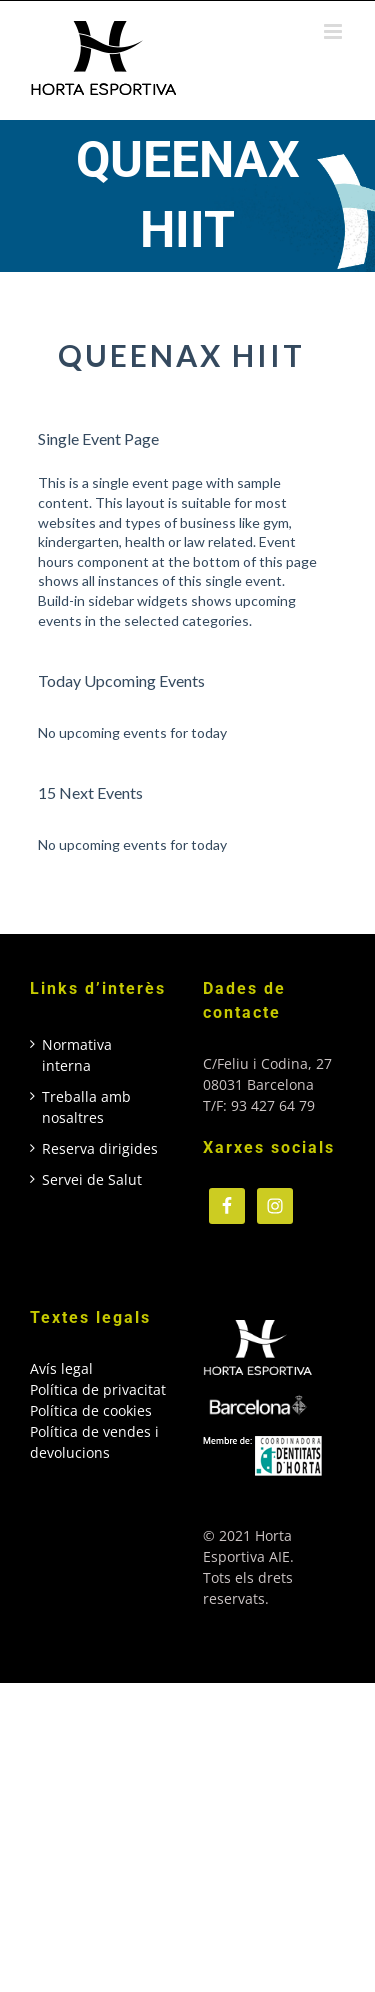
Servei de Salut (92, 1179)
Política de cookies (91, 1410)
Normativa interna (77, 1055)
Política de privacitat (98, 1389)
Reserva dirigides (100, 1148)
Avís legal (61, 1368)
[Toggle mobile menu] (334, 31)
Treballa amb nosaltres (86, 1107)
